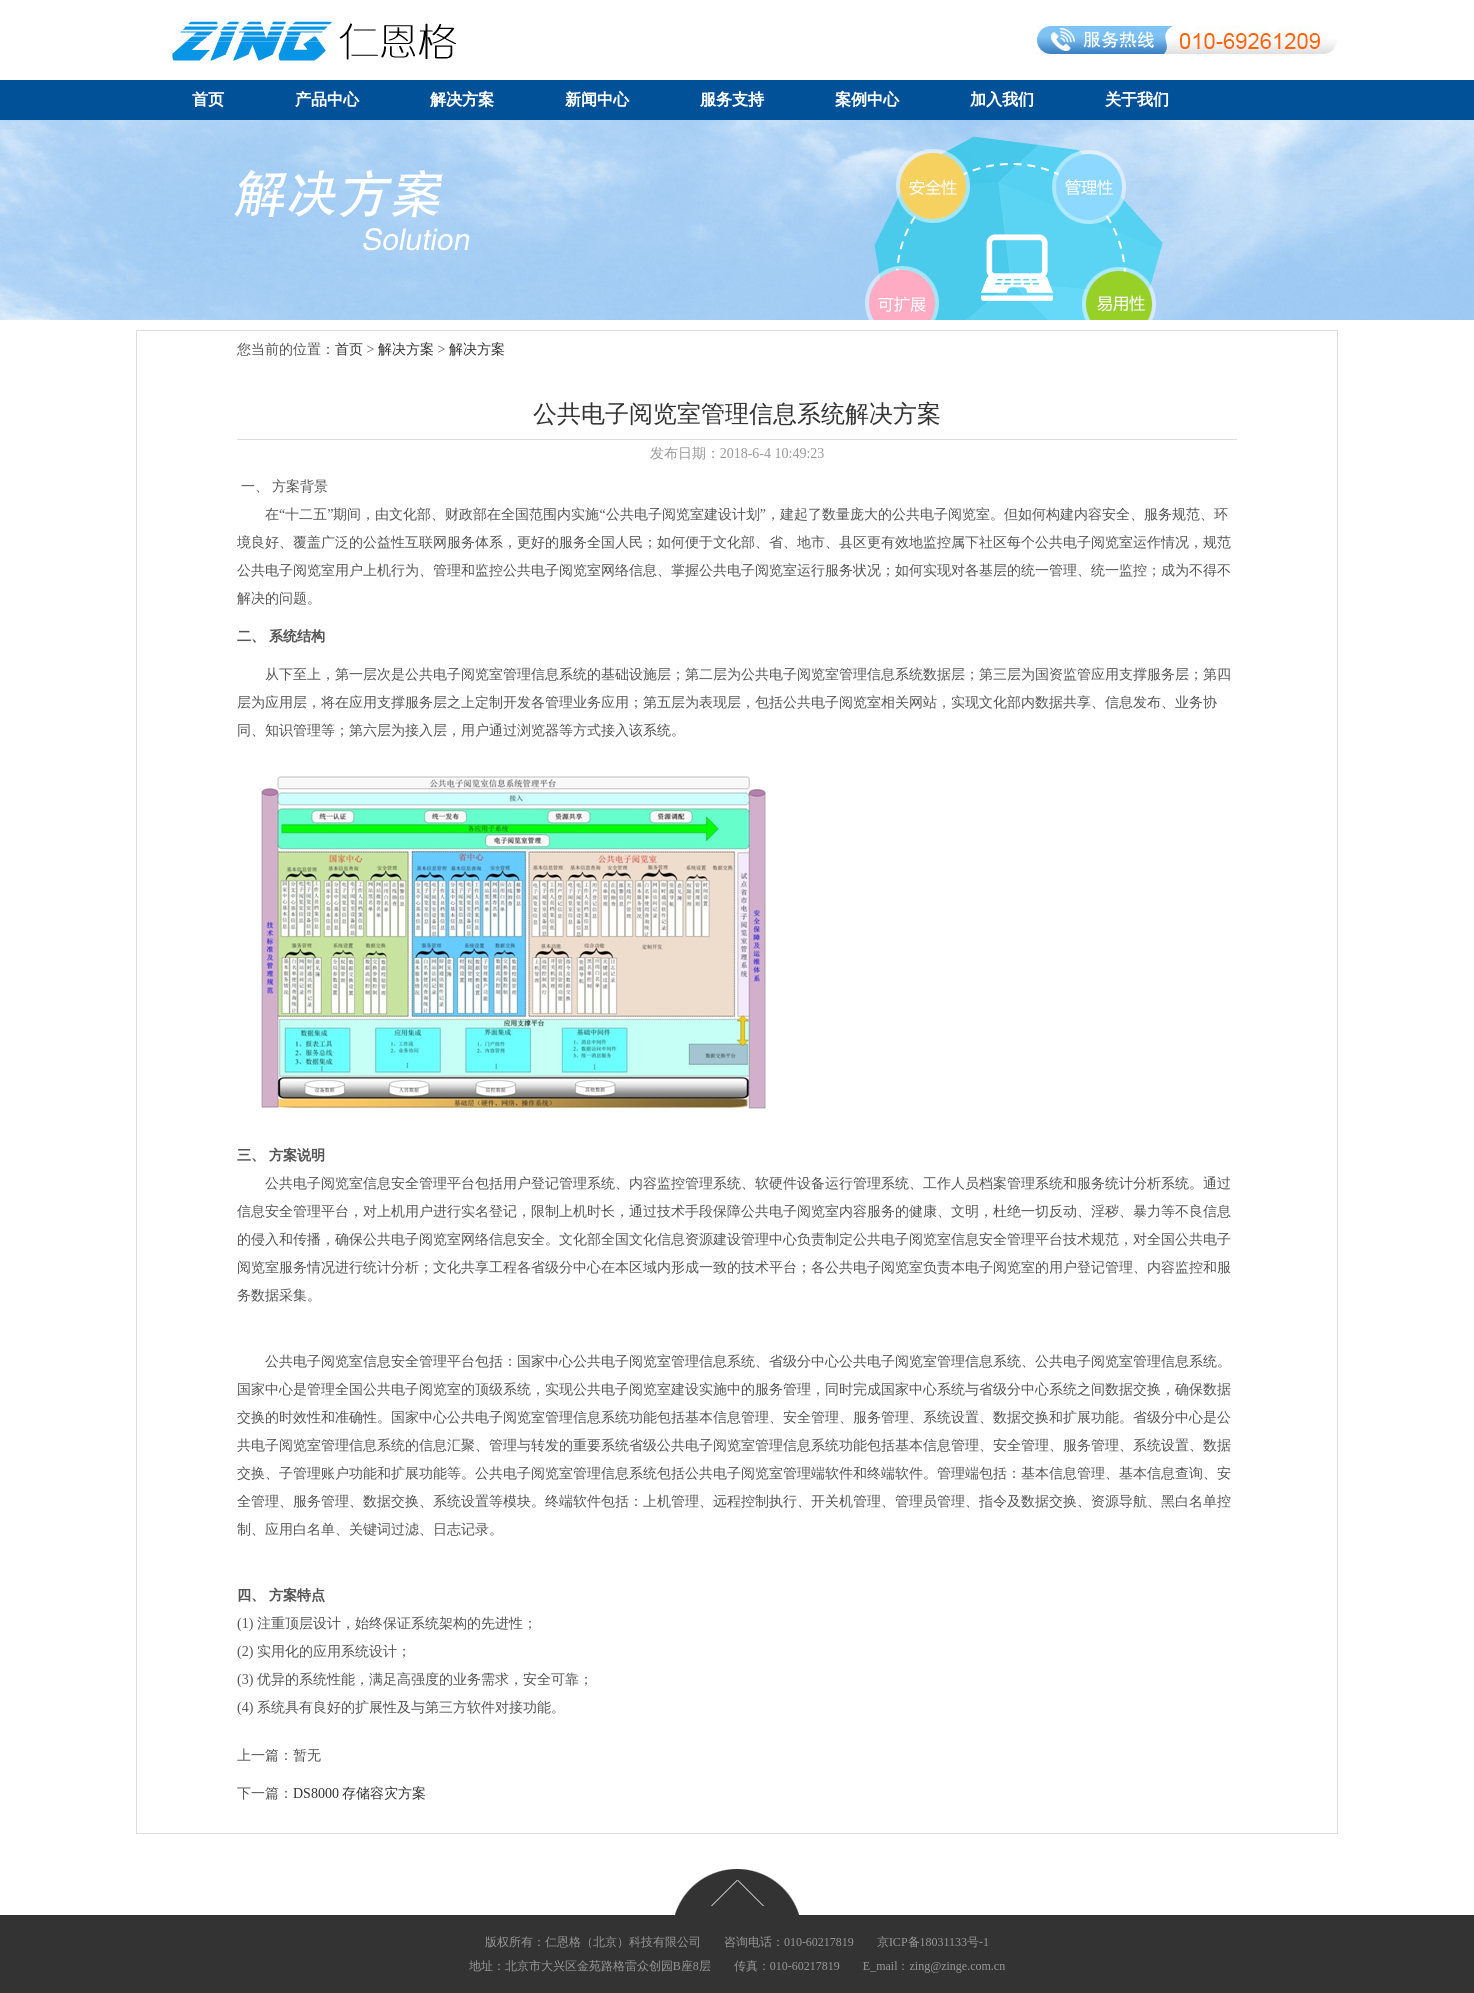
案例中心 (867, 99)
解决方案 (462, 99)
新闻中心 (597, 99)
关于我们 (1137, 99)
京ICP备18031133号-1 (933, 1942)
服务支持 (732, 99)
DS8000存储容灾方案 (359, 1793)
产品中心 (327, 99)
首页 (208, 99)
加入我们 (1002, 99)
